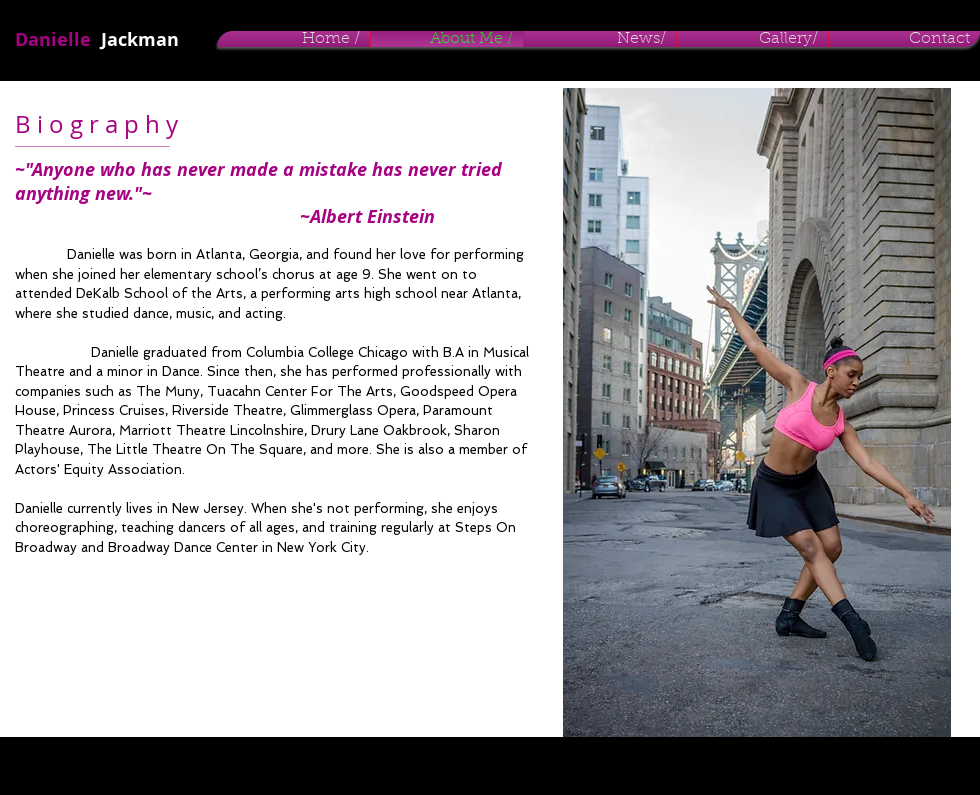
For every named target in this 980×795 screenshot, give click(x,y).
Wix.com (328, 765)
